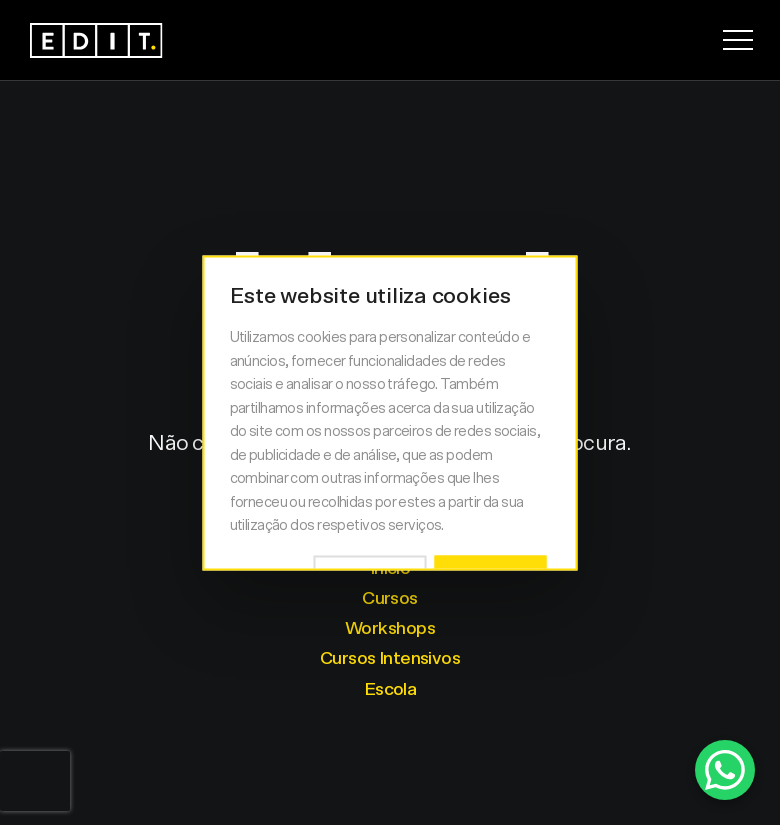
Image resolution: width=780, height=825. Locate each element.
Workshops (390, 629)
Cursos (390, 599)
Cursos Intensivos (390, 659)
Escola (390, 690)
